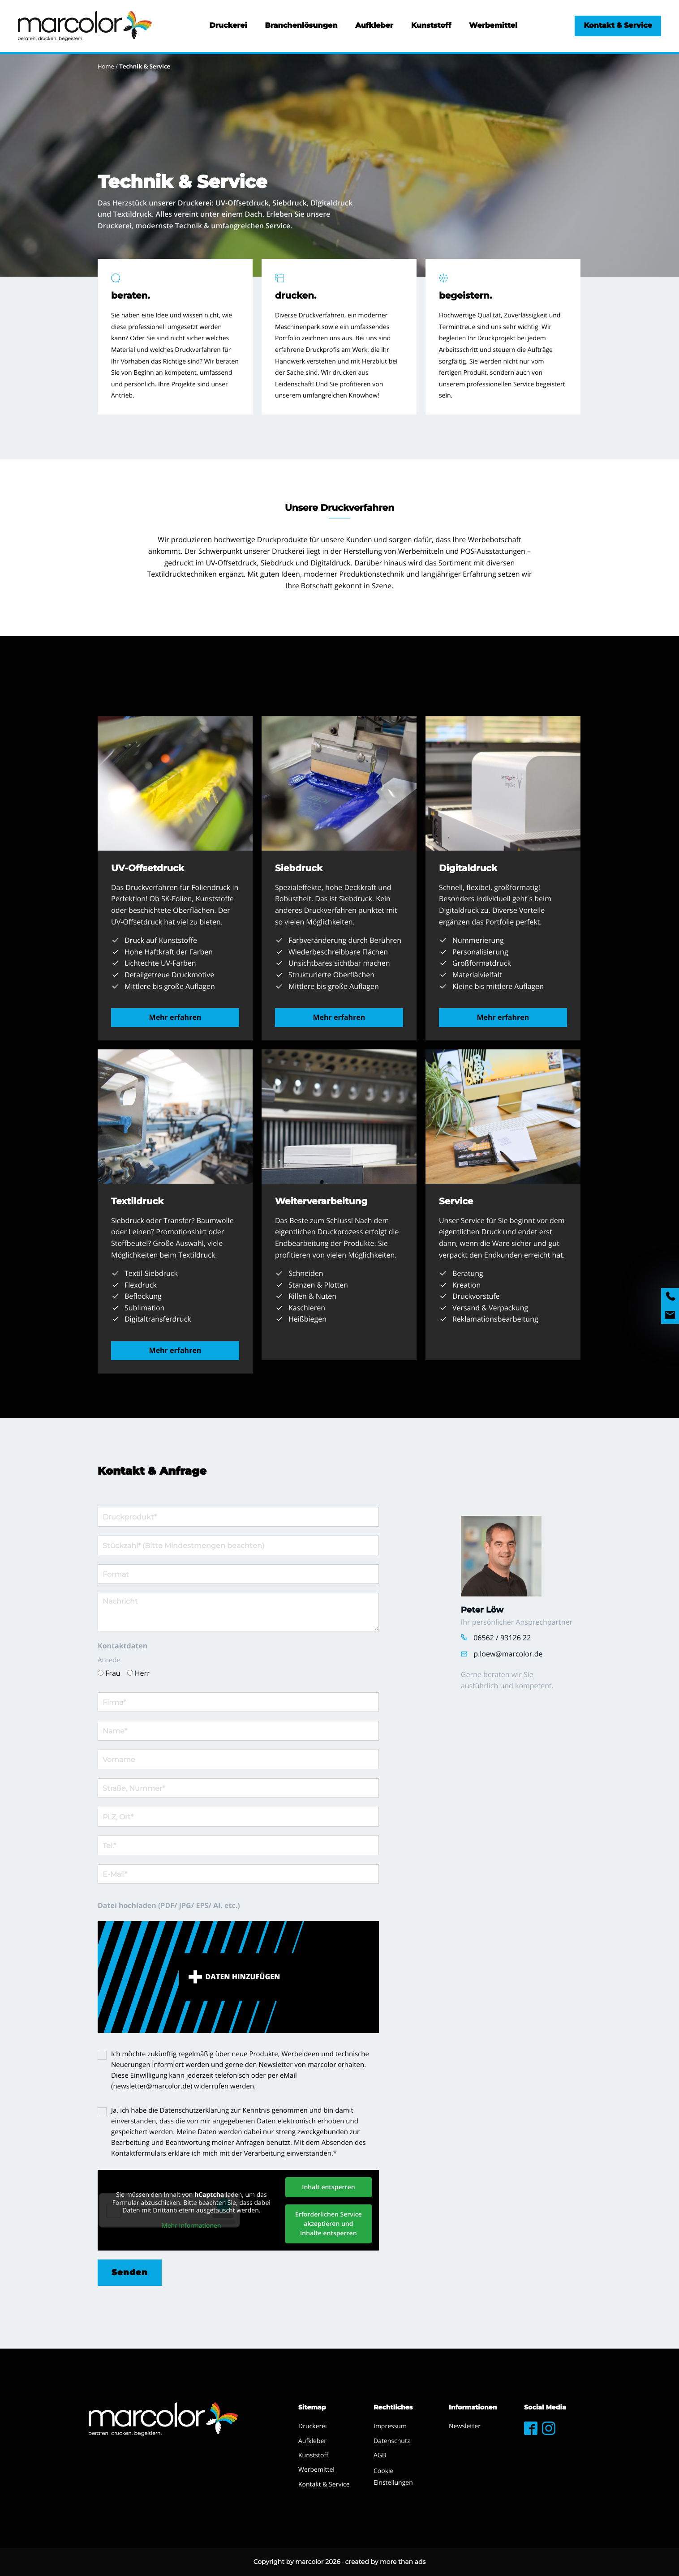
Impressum (390, 2426)
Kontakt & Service (618, 25)
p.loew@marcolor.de (507, 1654)
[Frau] (100, 1673)
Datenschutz (392, 2441)
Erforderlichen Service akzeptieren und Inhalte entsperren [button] (328, 2224)
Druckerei (228, 25)
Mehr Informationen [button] (191, 2225)
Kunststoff (431, 25)
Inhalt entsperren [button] (328, 2187)
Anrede (109, 1660)
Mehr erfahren (175, 1017)
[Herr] (130, 1673)
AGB (380, 2455)
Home (106, 66)
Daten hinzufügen (243, 1976)
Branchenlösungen (301, 25)
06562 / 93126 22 (502, 1638)
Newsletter (465, 2426)
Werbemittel (493, 25)
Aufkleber (374, 25)
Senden (130, 2272)
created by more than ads (385, 2562)
